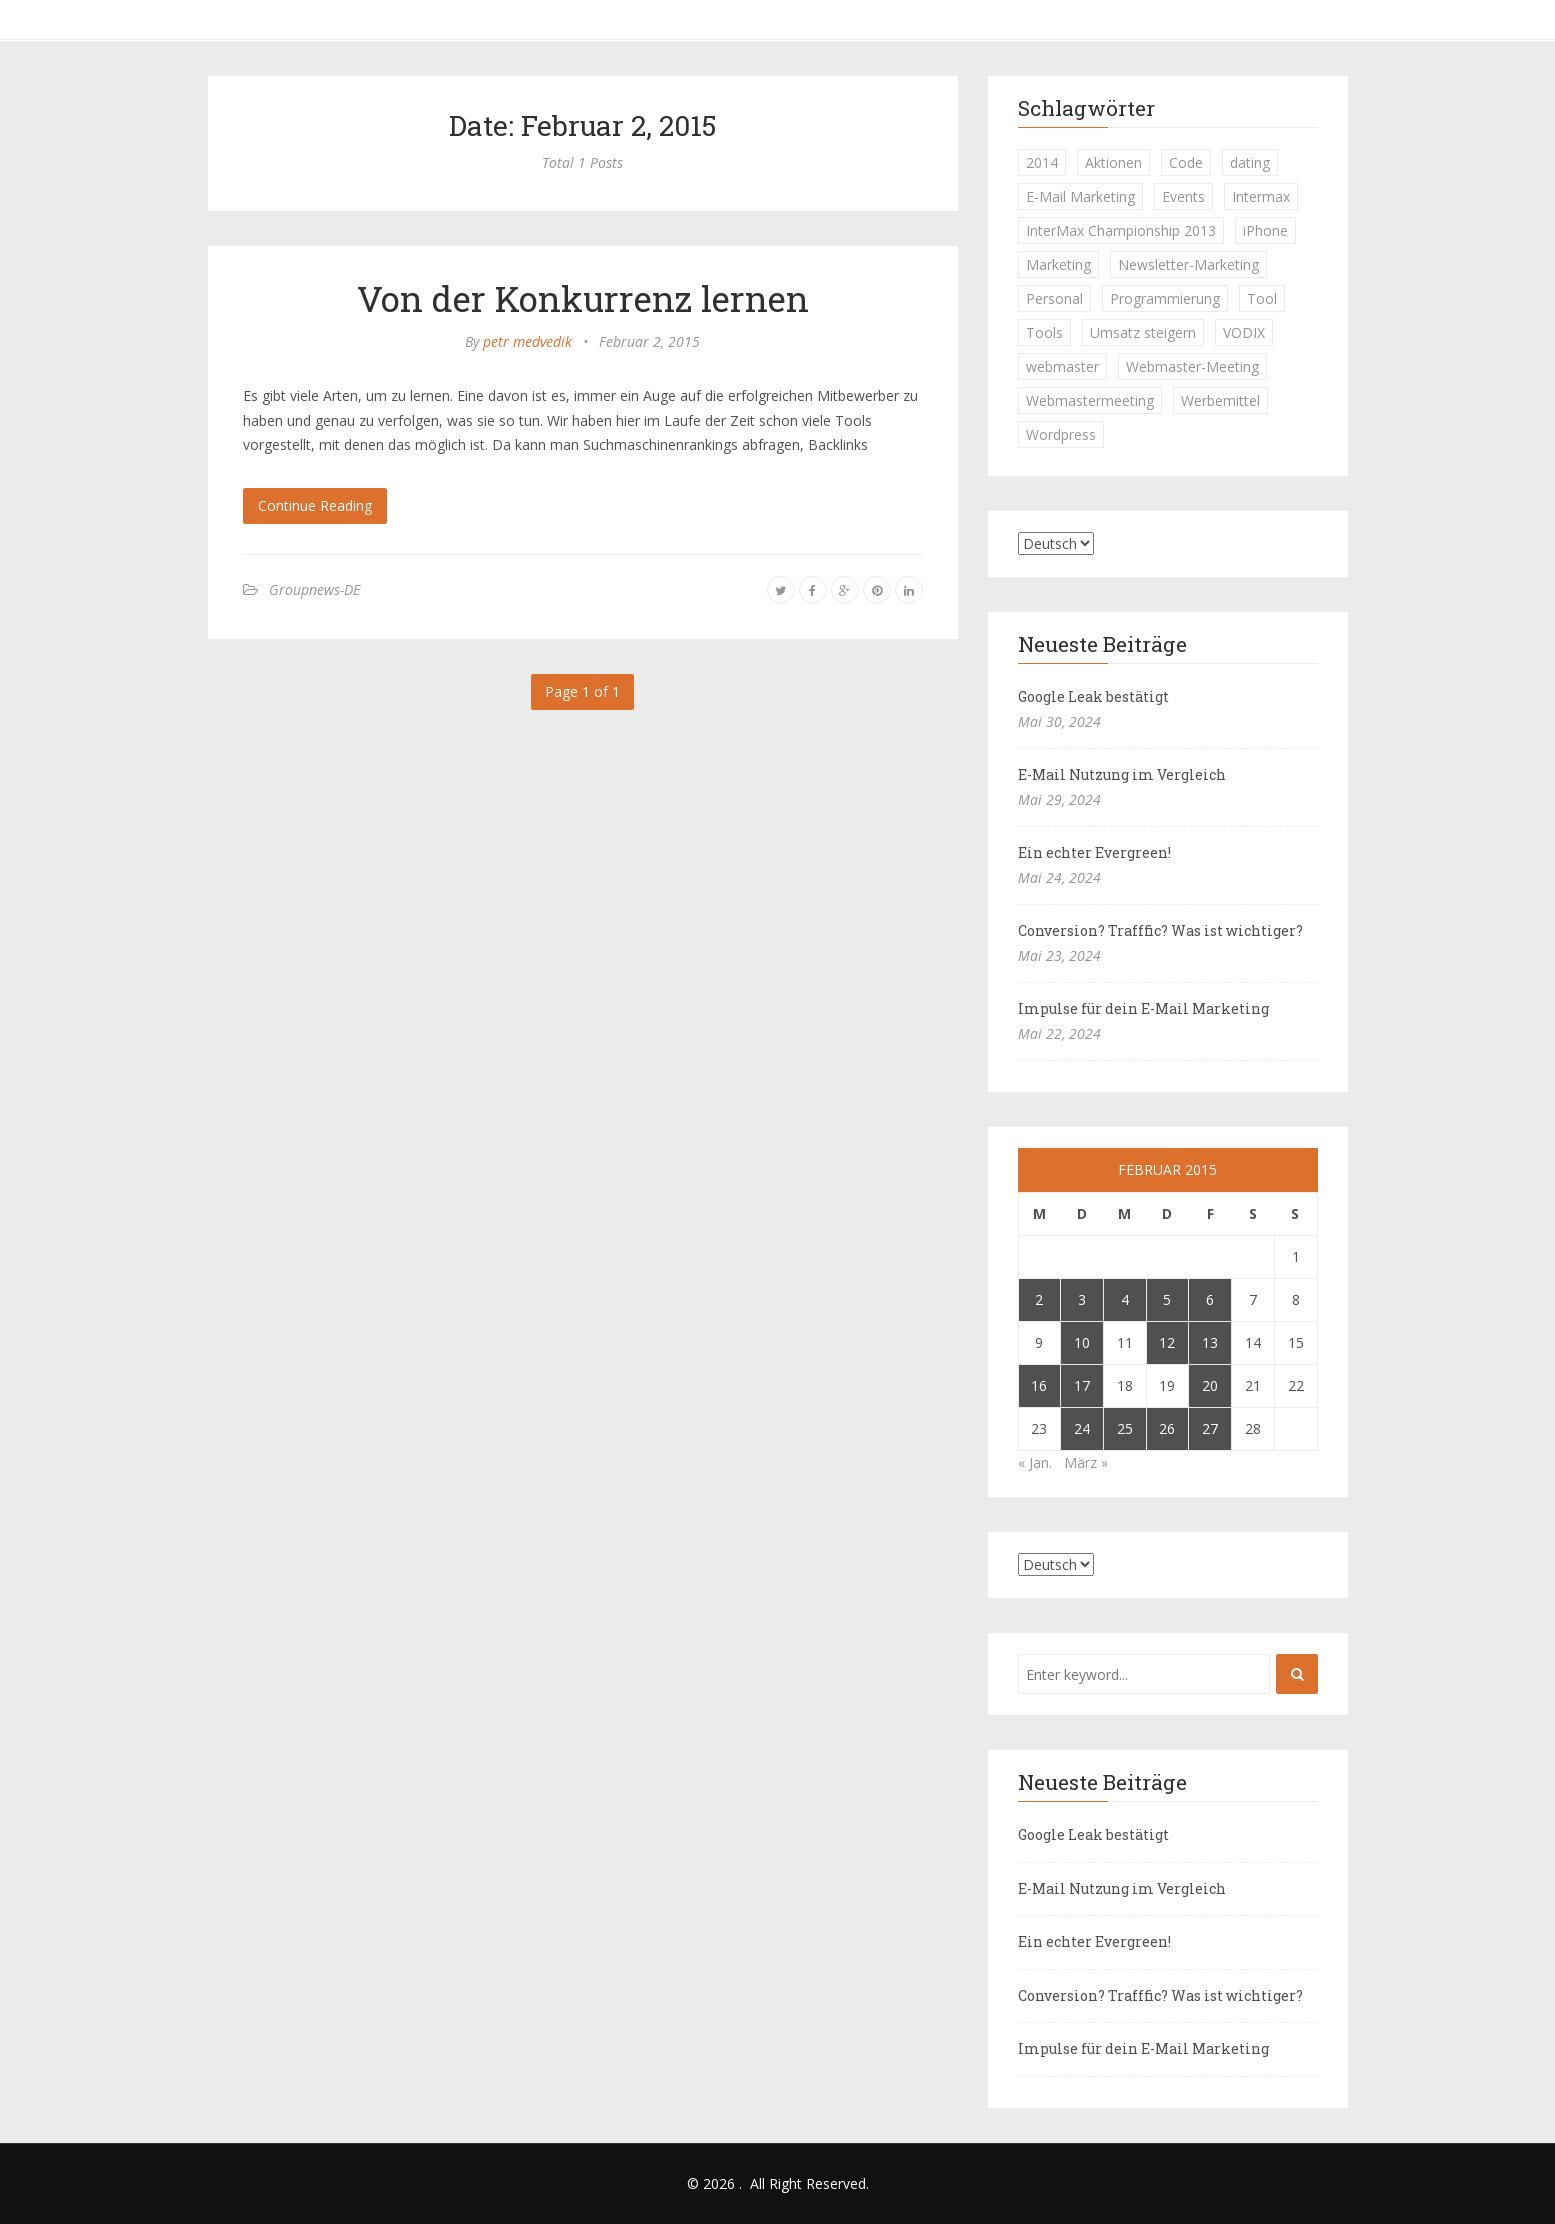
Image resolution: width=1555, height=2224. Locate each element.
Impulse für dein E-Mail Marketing (1143, 1008)
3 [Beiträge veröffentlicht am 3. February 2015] (1082, 1299)
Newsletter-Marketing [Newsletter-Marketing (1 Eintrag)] (1188, 264)
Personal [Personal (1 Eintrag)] (1054, 298)
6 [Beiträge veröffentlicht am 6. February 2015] (1210, 1299)
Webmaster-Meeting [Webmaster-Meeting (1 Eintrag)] (1192, 366)
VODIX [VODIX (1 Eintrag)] (1244, 332)
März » (1086, 1462)
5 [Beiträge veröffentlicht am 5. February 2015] (1167, 1299)
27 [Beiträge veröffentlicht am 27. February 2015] (1210, 1428)
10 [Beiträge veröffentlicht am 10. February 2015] (1082, 1342)
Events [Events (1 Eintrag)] (1183, 196)
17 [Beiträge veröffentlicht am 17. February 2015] (1082, 1385)
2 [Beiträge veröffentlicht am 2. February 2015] (1039, 1299)
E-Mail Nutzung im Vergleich (1122, 774)
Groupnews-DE (314, 589)
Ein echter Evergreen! (1094, 852)
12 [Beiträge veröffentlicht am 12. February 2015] (1167, 1342)
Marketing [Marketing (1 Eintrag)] (1058, 264)
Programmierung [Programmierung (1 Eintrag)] (1165, 298)
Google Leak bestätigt (1093, 696)
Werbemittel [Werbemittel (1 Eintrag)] (1220, 400)
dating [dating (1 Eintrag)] (1250, 162)
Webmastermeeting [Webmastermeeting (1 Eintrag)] (1090, 400)
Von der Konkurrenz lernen (583, 298)
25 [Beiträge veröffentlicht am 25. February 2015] (1125, 1428)
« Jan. (1035, 1462)
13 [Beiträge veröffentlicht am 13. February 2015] (1210, 1342)
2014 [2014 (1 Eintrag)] (1042, 162)
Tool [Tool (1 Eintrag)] (1262, 298)
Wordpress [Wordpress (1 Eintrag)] (1061, 434)
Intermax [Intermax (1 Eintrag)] (1261, 196)
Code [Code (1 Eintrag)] (1186, 162)
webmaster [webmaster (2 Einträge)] (1062, 366)
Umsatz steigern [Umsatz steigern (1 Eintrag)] (1143, 332)
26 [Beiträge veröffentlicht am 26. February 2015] (1167, 1428)
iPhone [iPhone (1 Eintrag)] (1265, 230)
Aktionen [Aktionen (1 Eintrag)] (1113, 162)
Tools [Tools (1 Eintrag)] (1044, 332)
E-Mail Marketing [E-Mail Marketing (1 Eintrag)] (1080, 196)
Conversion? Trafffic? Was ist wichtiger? (1160, 930)
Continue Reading (315, 505)
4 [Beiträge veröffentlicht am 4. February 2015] (1125, 1299)
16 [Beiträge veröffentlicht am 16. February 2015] (1039, 1385)
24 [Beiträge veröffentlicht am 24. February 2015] (1082, 1428)
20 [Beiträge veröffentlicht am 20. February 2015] (1210, 1385)
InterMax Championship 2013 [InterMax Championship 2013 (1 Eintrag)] (1121, 230)
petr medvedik (527, 341)
